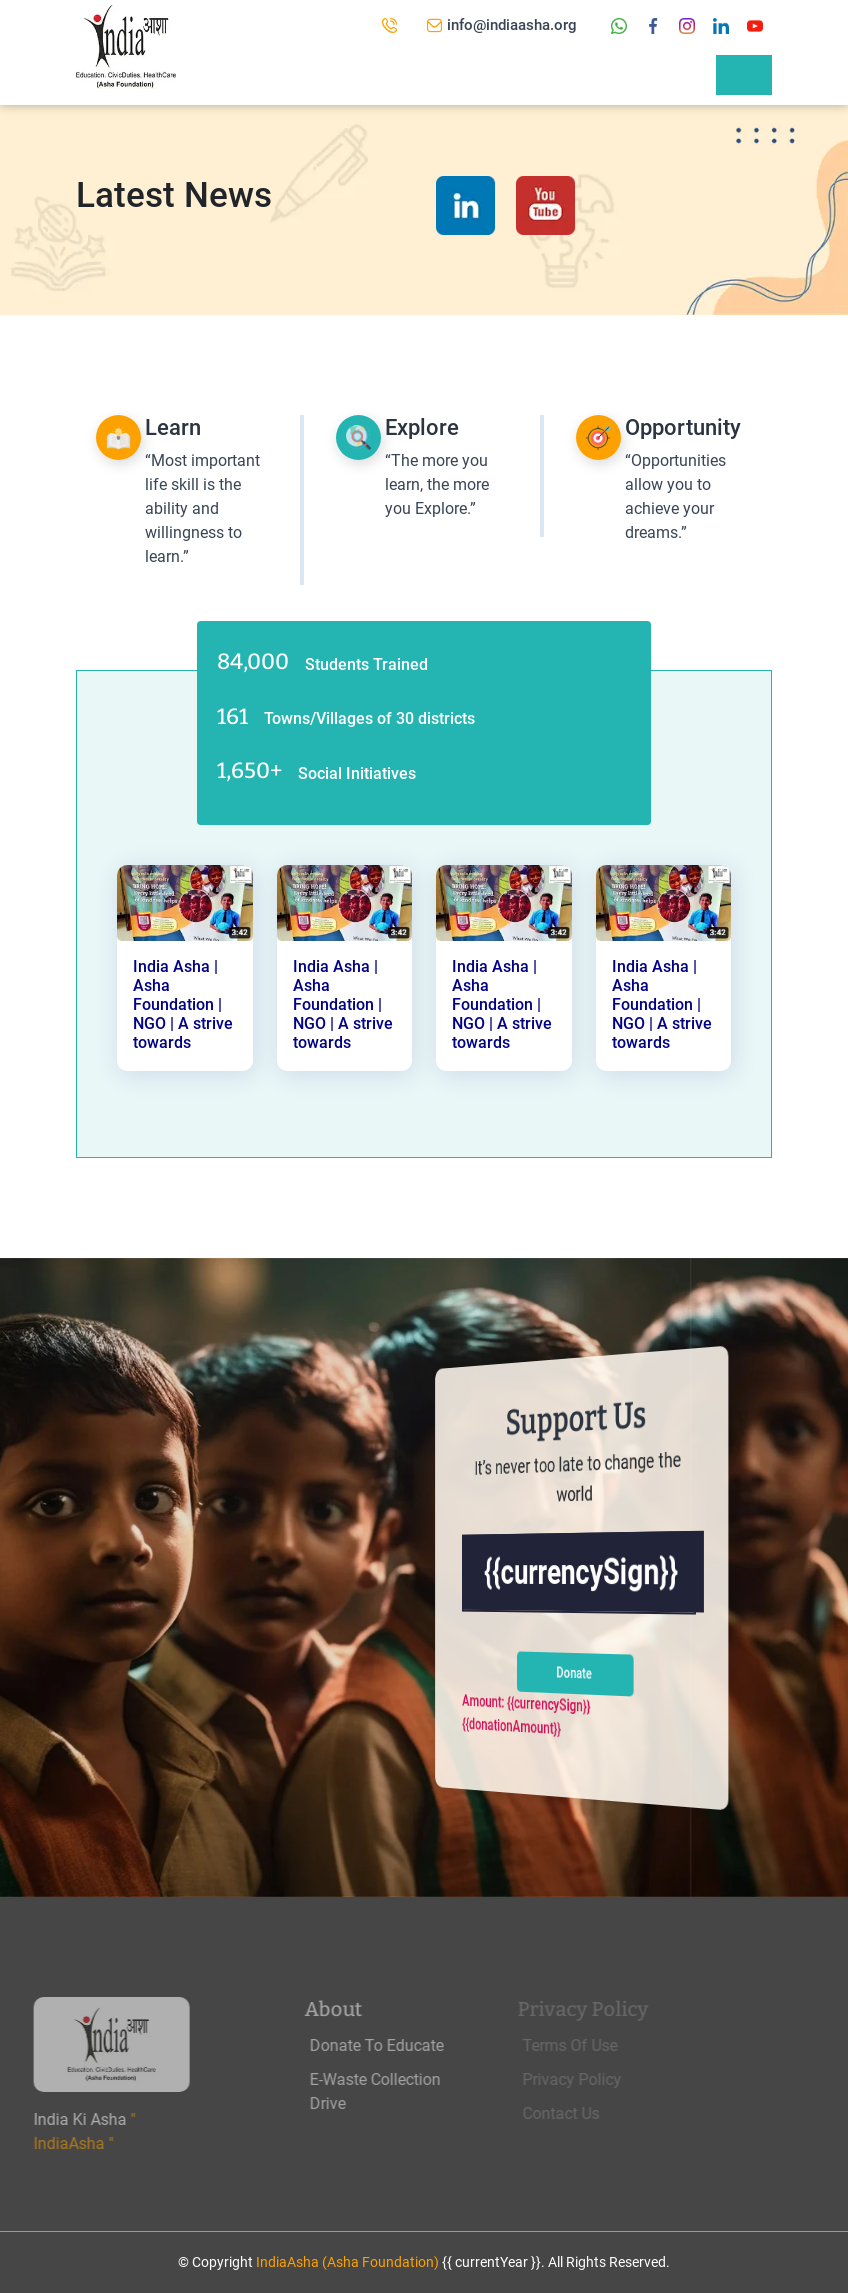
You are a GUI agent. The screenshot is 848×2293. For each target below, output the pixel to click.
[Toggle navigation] (744, 75)
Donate (574, 1673)
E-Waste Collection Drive (400, 2091)
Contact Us (577, 2113)
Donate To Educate (402, 2045)
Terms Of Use (586, 2045)
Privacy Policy (588, 2079)
